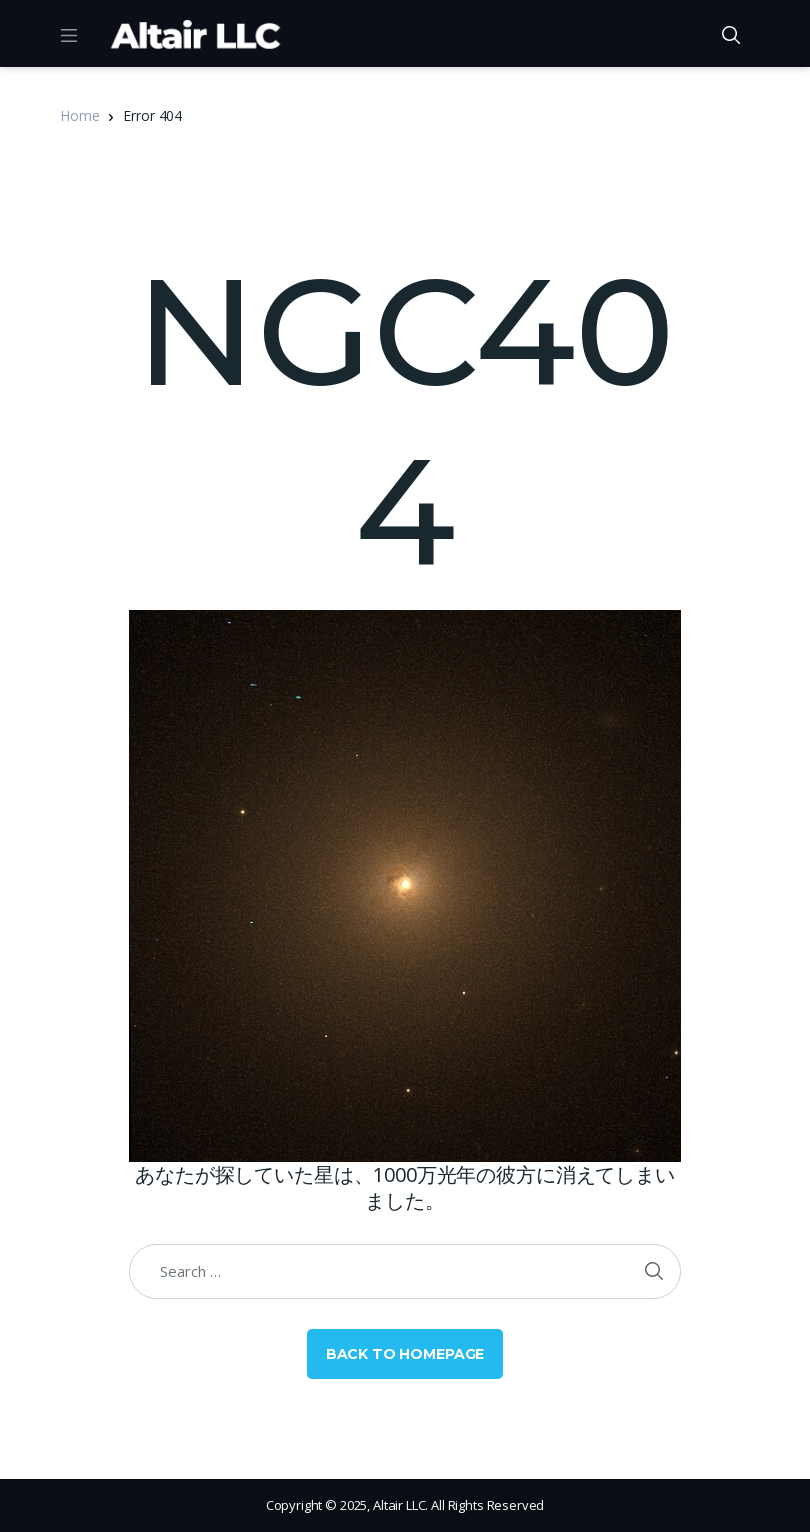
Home (79, 115)
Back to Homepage (405, 1354)
